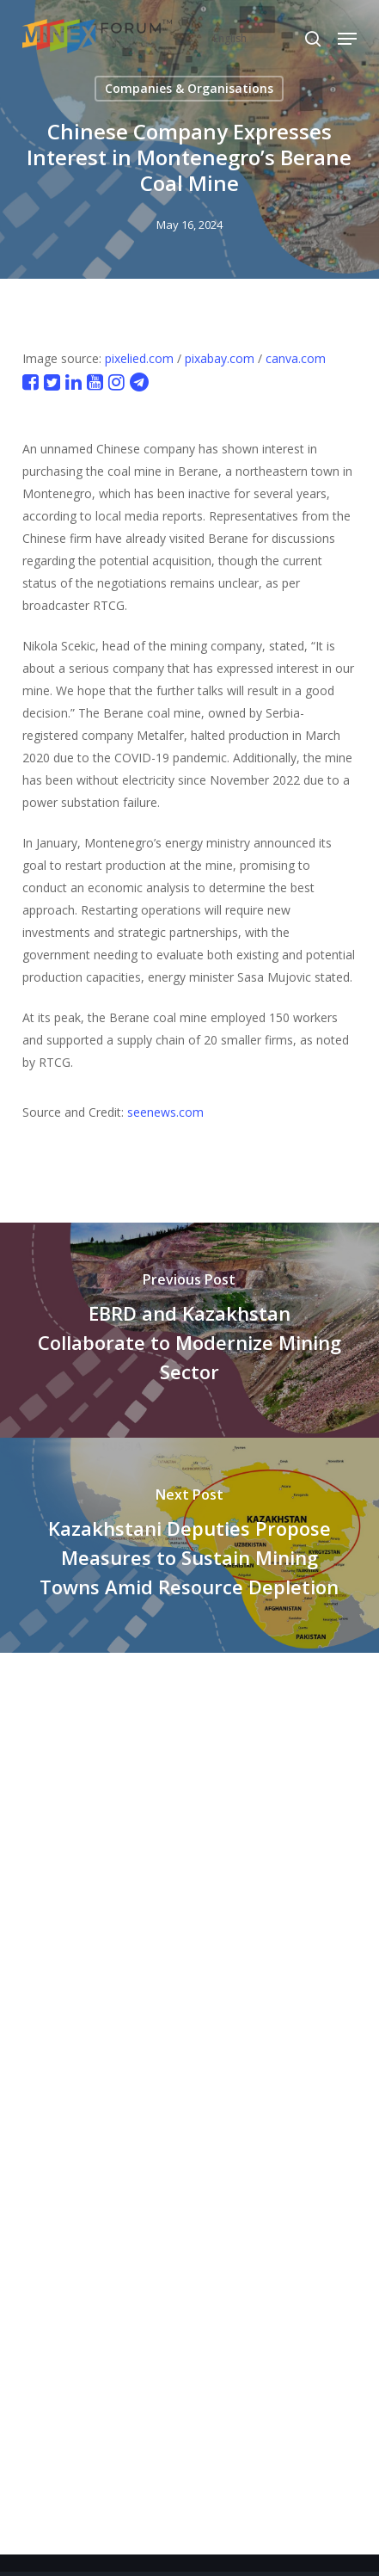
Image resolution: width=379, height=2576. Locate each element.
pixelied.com (139, 358)
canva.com (296, 358)
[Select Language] (266, 38)
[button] (347, 38)
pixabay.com (219, 358)
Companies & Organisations (189, 88)
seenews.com (165, 1112)
